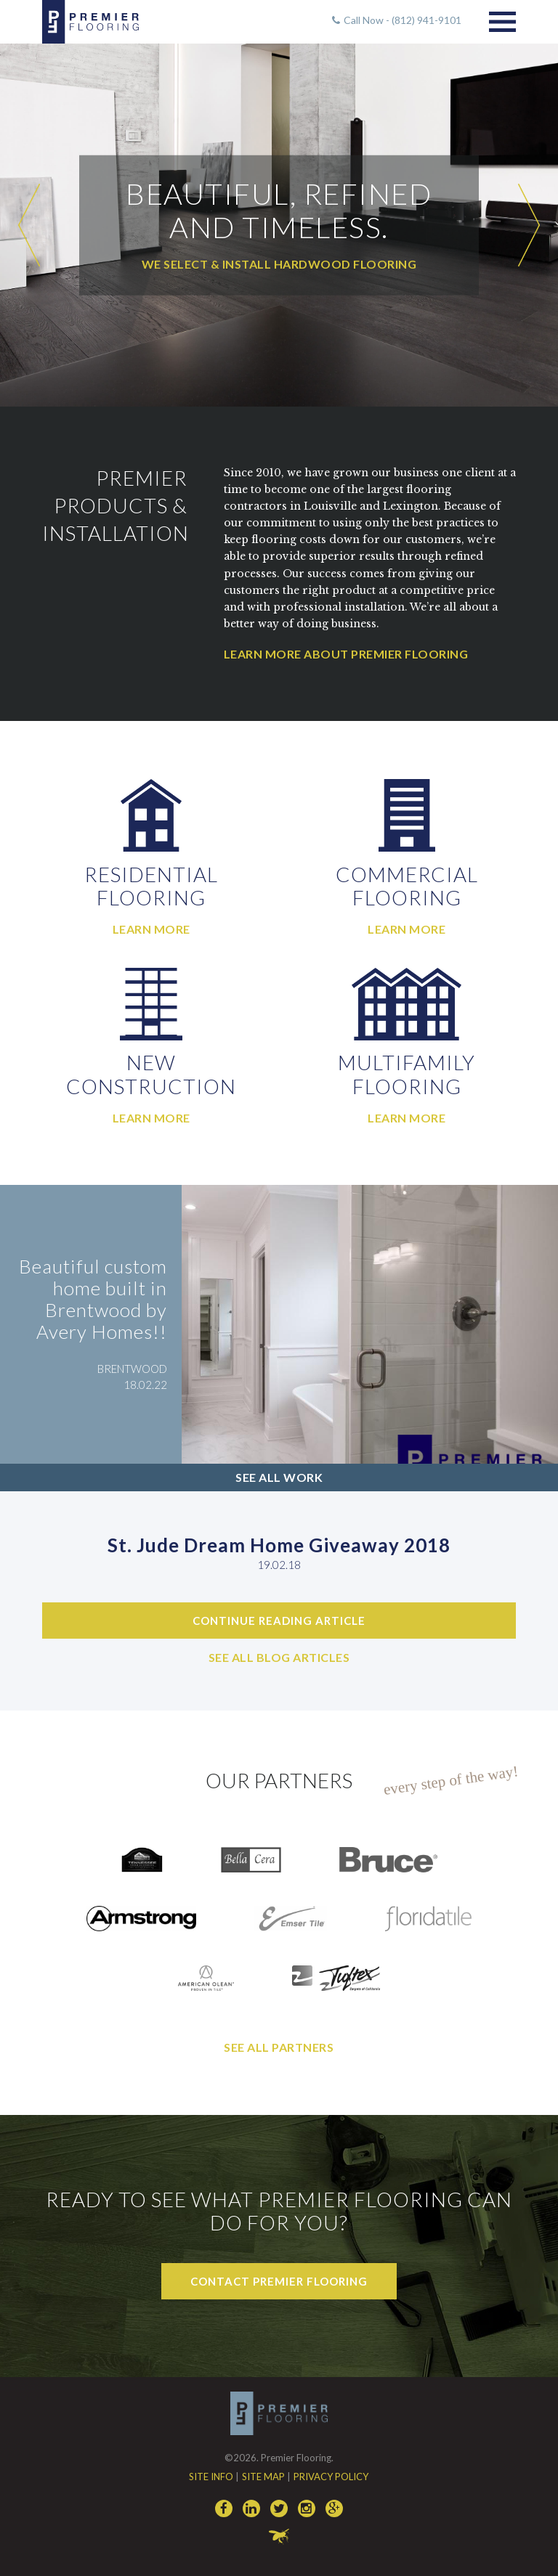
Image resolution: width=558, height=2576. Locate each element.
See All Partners (278, 2047)
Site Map (263, 2476)
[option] (279, 225)
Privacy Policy (331, 2476)
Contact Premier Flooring (279, 2281)
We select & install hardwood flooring (279, 264)
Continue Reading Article (279, 1620)
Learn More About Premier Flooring (346, 654)
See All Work (279, 1477)
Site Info (211, 2476)
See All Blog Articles (279, 1657)
